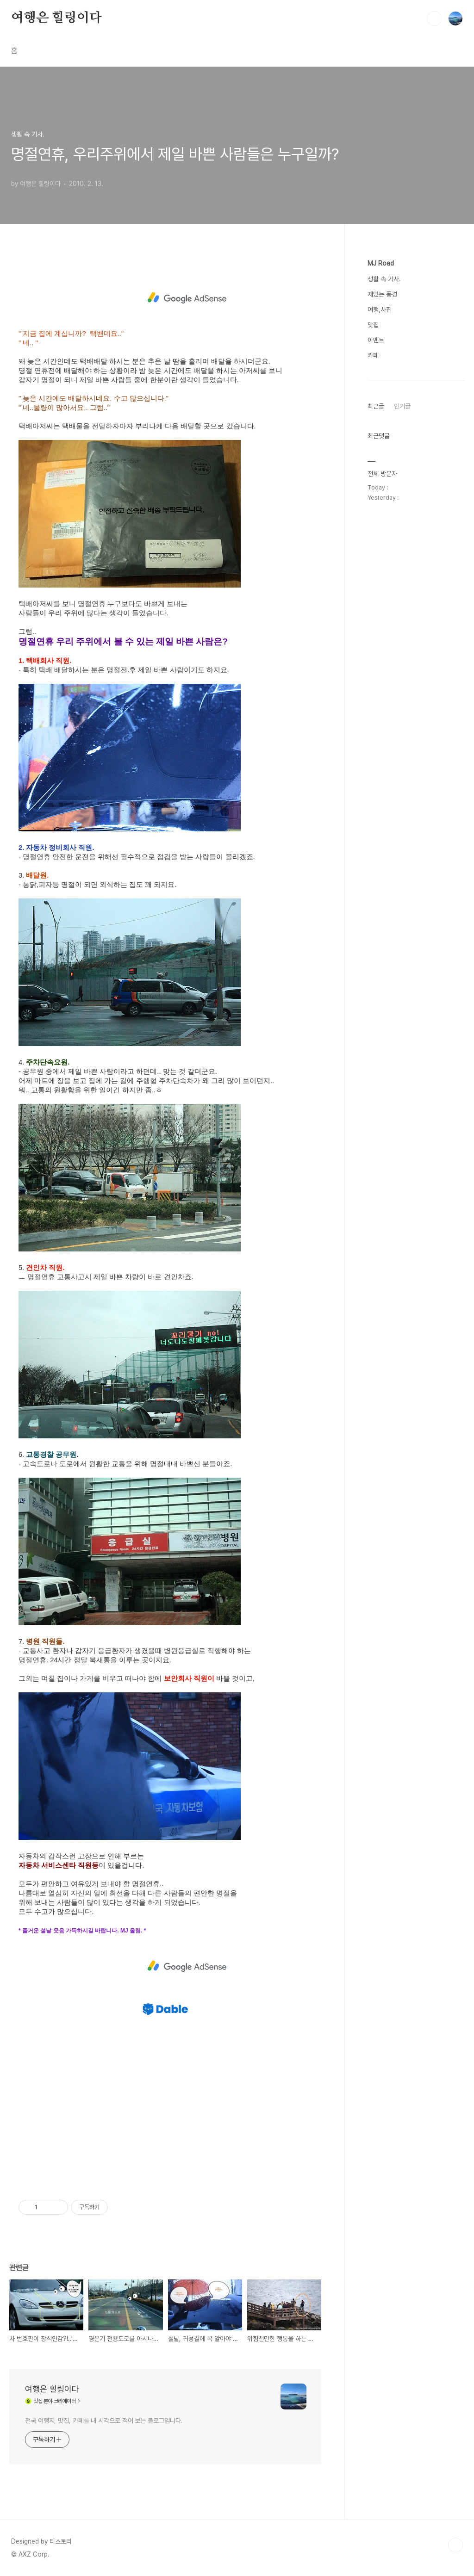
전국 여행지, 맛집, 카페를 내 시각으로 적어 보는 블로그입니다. (103, 2420)
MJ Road (381, 263)
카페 (373, 355)
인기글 (402, 406)
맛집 (373, 324)
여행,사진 (380, 309)
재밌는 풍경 (382, 294)
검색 (434, 18)
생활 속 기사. (384, 279)
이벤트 (376, 340)
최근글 (376, 406)
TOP (455, 2545)
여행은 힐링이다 (56, 18)
